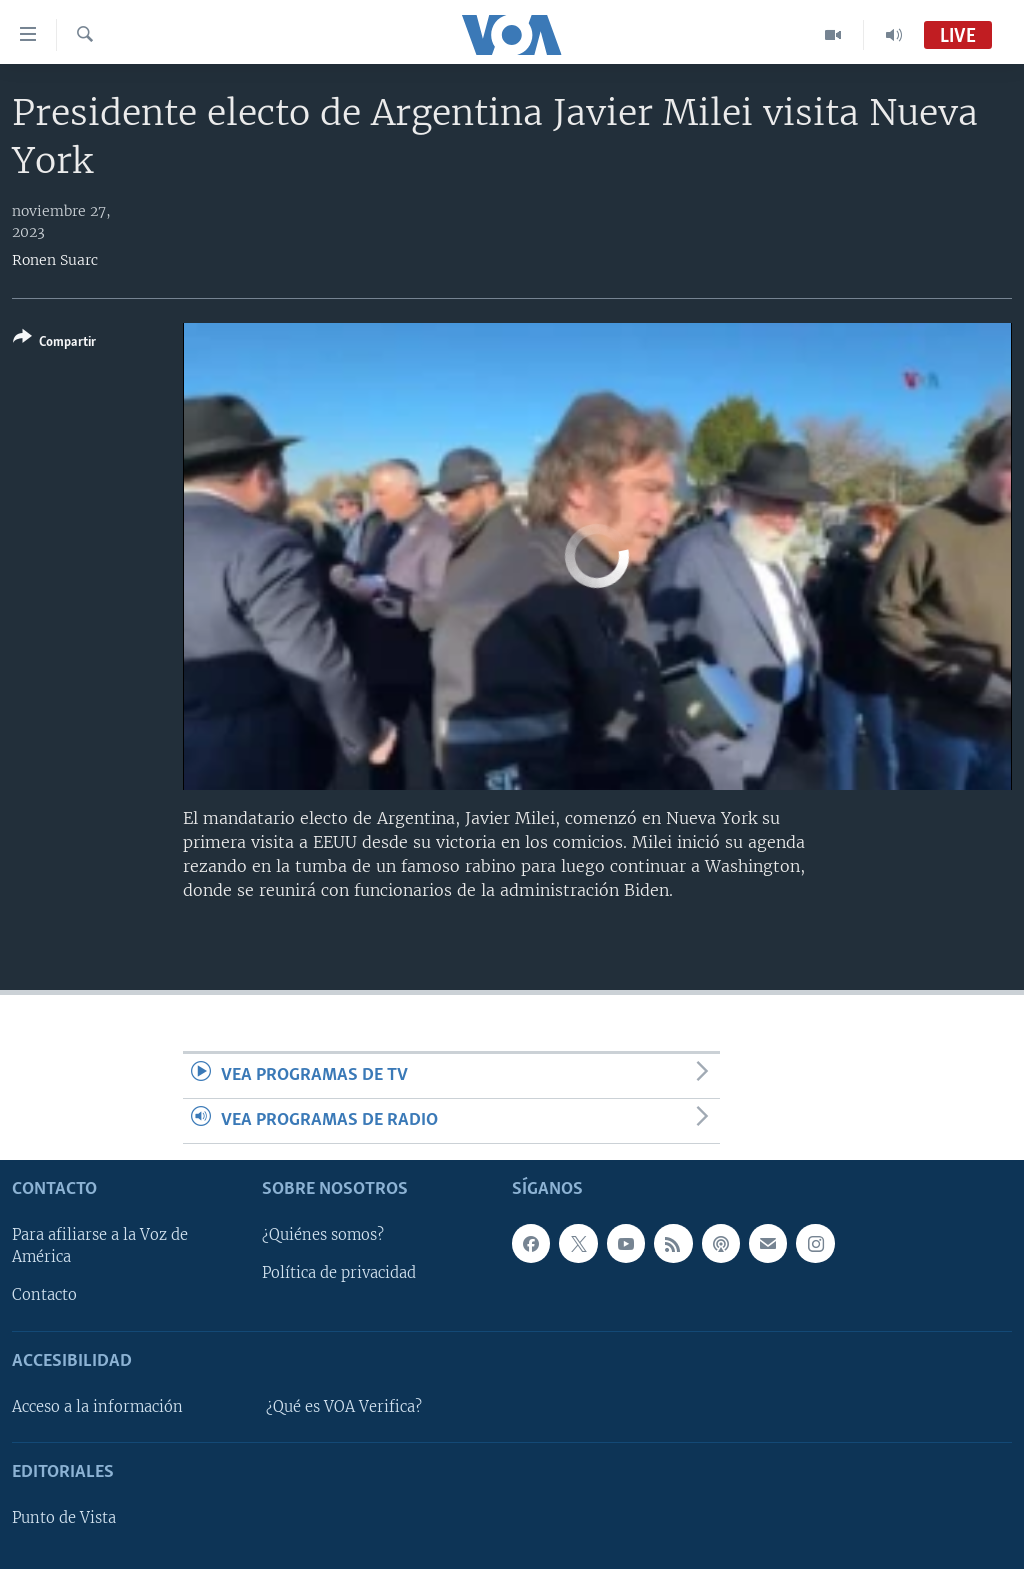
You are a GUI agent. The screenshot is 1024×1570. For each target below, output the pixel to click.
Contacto (44, 1296)
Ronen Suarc (55, 260)
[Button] (54, 343)
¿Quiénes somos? (323, 1236)
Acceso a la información (97, 1407)
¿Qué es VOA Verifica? (344, 1407)
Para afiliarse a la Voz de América (100, 1247)
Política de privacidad (339, 1274)
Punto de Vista (64, 1519)
